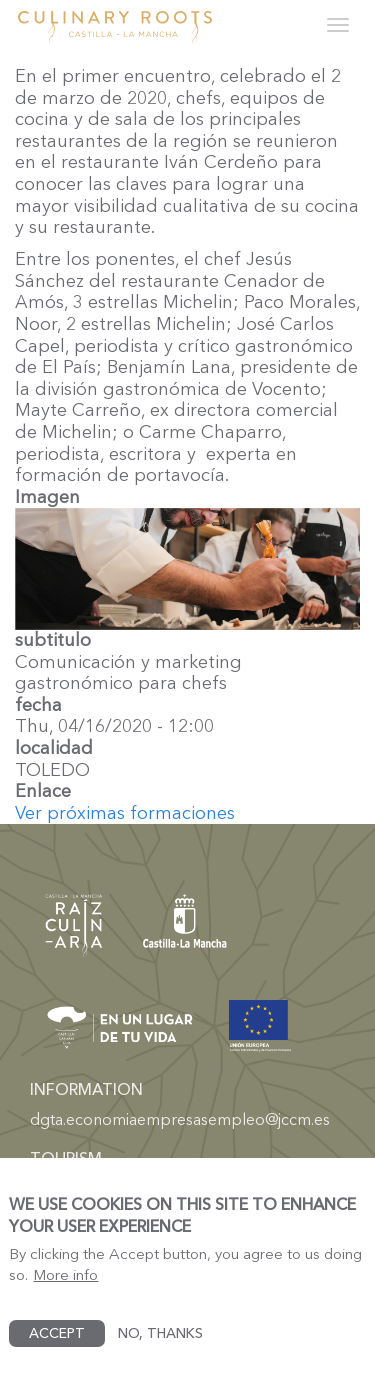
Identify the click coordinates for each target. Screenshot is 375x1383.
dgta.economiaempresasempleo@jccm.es (180, 1119)
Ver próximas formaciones (125, 813)
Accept (57, 1346)
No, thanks (160, 1346)
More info (65, 1288)
